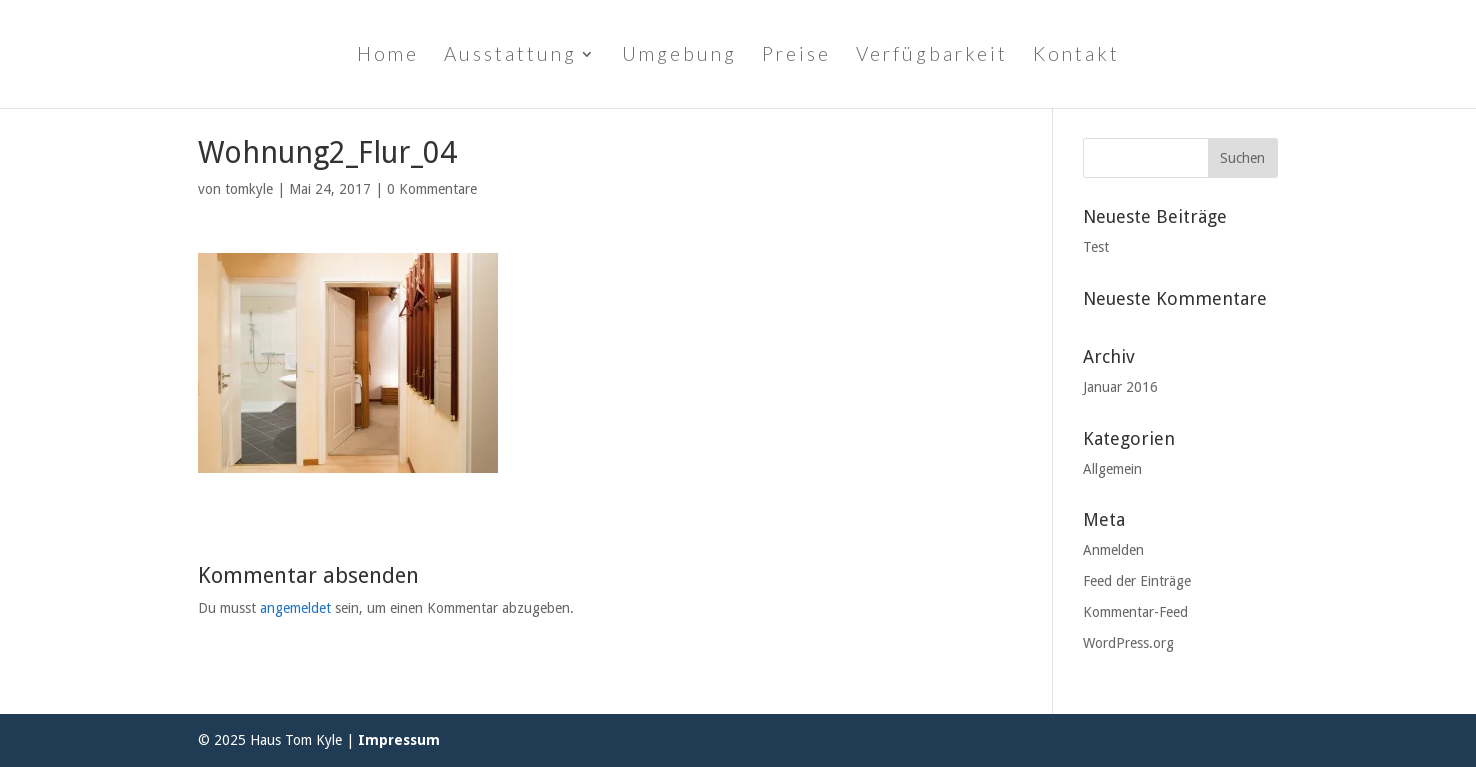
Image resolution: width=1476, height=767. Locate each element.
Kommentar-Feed (1135, 612)
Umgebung (679, 56)
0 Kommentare (432, 189)
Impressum (399, 740)
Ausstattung (510, 56)
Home (388, 56)
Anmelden (1113, 550)
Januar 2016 (1120, 387)
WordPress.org (1128, 643)
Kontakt (1076, 56)
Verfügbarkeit (932, 56)
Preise (796, 56)
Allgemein (1112, 469)
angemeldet (295, 608)
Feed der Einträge (1137, 581)
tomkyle (249, 189)
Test (1096, 247)
